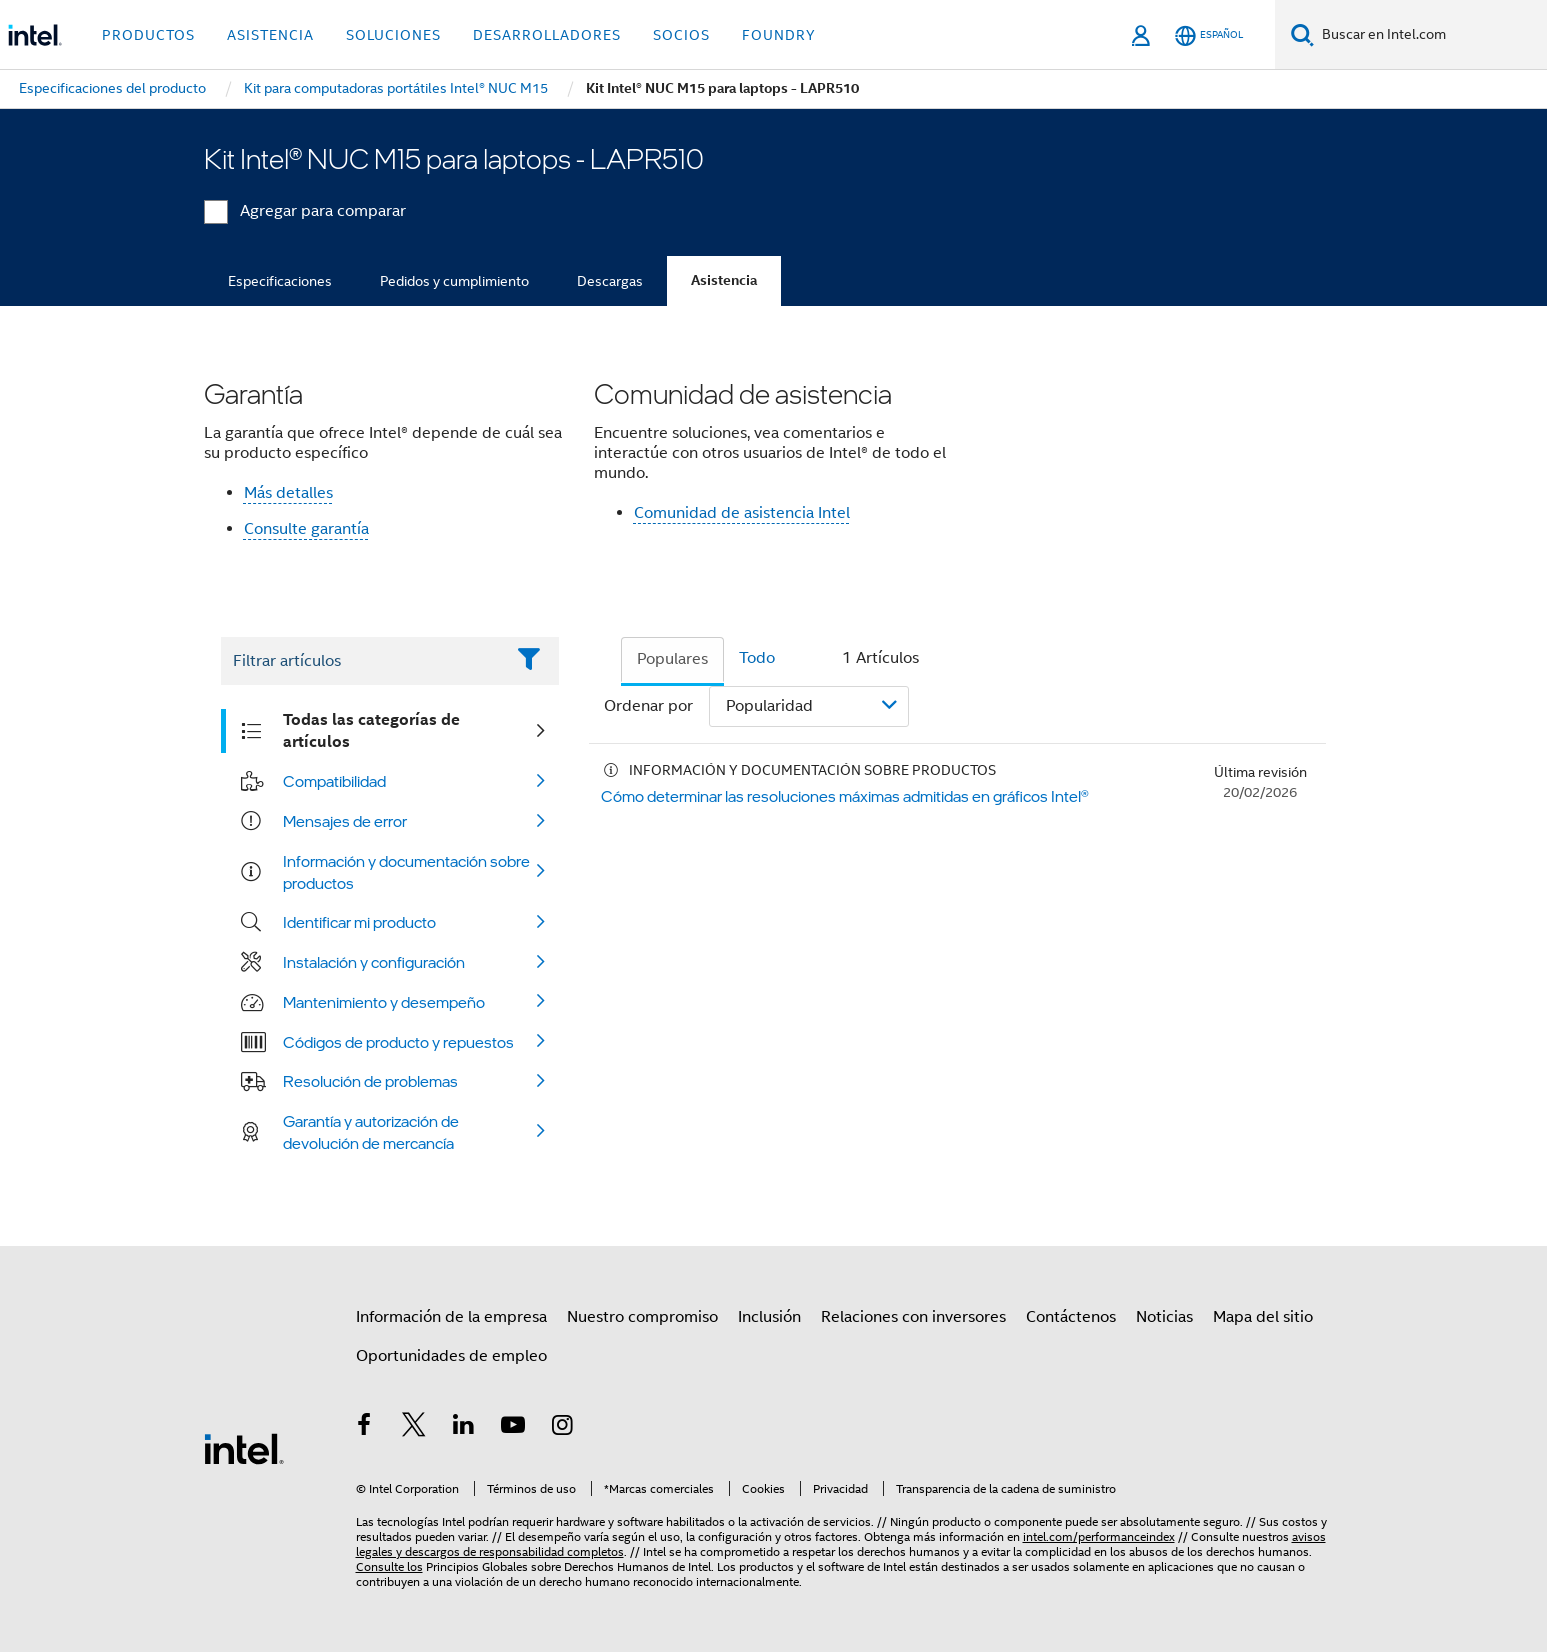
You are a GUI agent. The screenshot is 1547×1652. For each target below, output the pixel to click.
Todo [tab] (757, 658)
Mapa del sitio (1263, 1317)
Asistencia (724, 280)
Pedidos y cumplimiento (454, 281)
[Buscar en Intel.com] (1430, 35)
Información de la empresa (451, 1317)
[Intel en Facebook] (365, 1428)
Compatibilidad (334, 781)
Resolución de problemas (370, 1081)
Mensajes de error (345, 821)
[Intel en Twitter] (414, 1428)
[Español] (1209, 35)
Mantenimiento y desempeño (384, 1002)
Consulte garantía (306, 529)
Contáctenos (1071, 1317)
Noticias (1164, 1317)
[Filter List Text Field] (362, 661)
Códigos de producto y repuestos (398, 1042)
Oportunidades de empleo (451, 1356)
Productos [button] (148, 35)
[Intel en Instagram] (563, 1428)
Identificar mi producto (359, 922)
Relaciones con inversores (913, 1317)
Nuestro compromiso (642, 1317)
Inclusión (769, 1317)
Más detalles (288, 493)
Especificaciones (280, 281)
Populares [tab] (672, 659)
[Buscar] (1302, 34)
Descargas (610, 281)
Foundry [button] (779, 35)
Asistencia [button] (270, 35)
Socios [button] (681, 35)
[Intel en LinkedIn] (464, 1428)
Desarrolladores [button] (547, 35)
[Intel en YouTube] (513, 1428)
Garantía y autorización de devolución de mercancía (371, 1132)
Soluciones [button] (393, 35)
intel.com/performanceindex (1099, 1536)
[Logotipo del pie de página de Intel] (244, 1448)
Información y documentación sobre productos (406, 872)
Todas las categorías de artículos (371, 730)
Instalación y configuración (374, 962)
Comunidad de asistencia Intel (742, 513)
